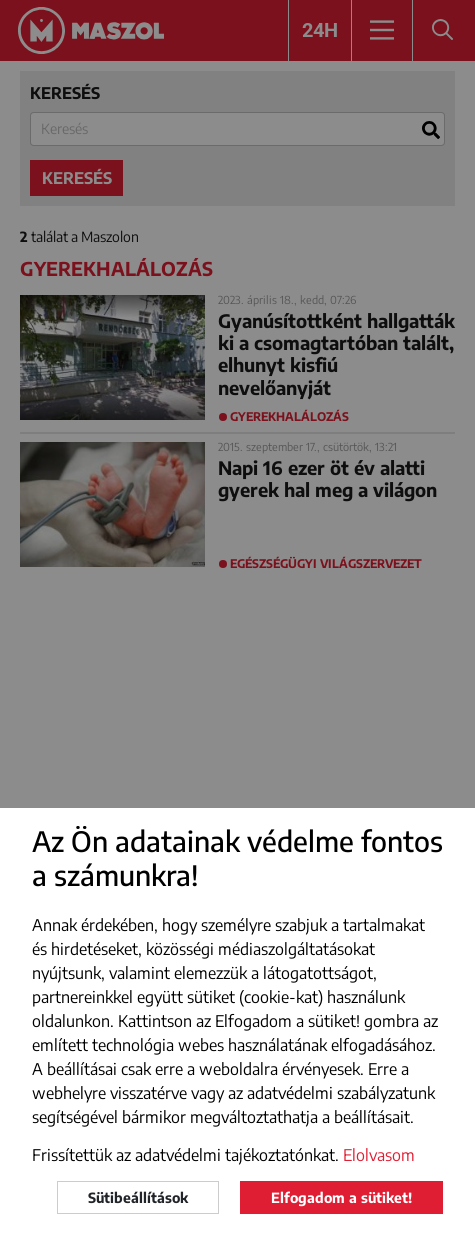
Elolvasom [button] (379, 1155)
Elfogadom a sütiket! (341, 1197)
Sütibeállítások (138, 1197)
